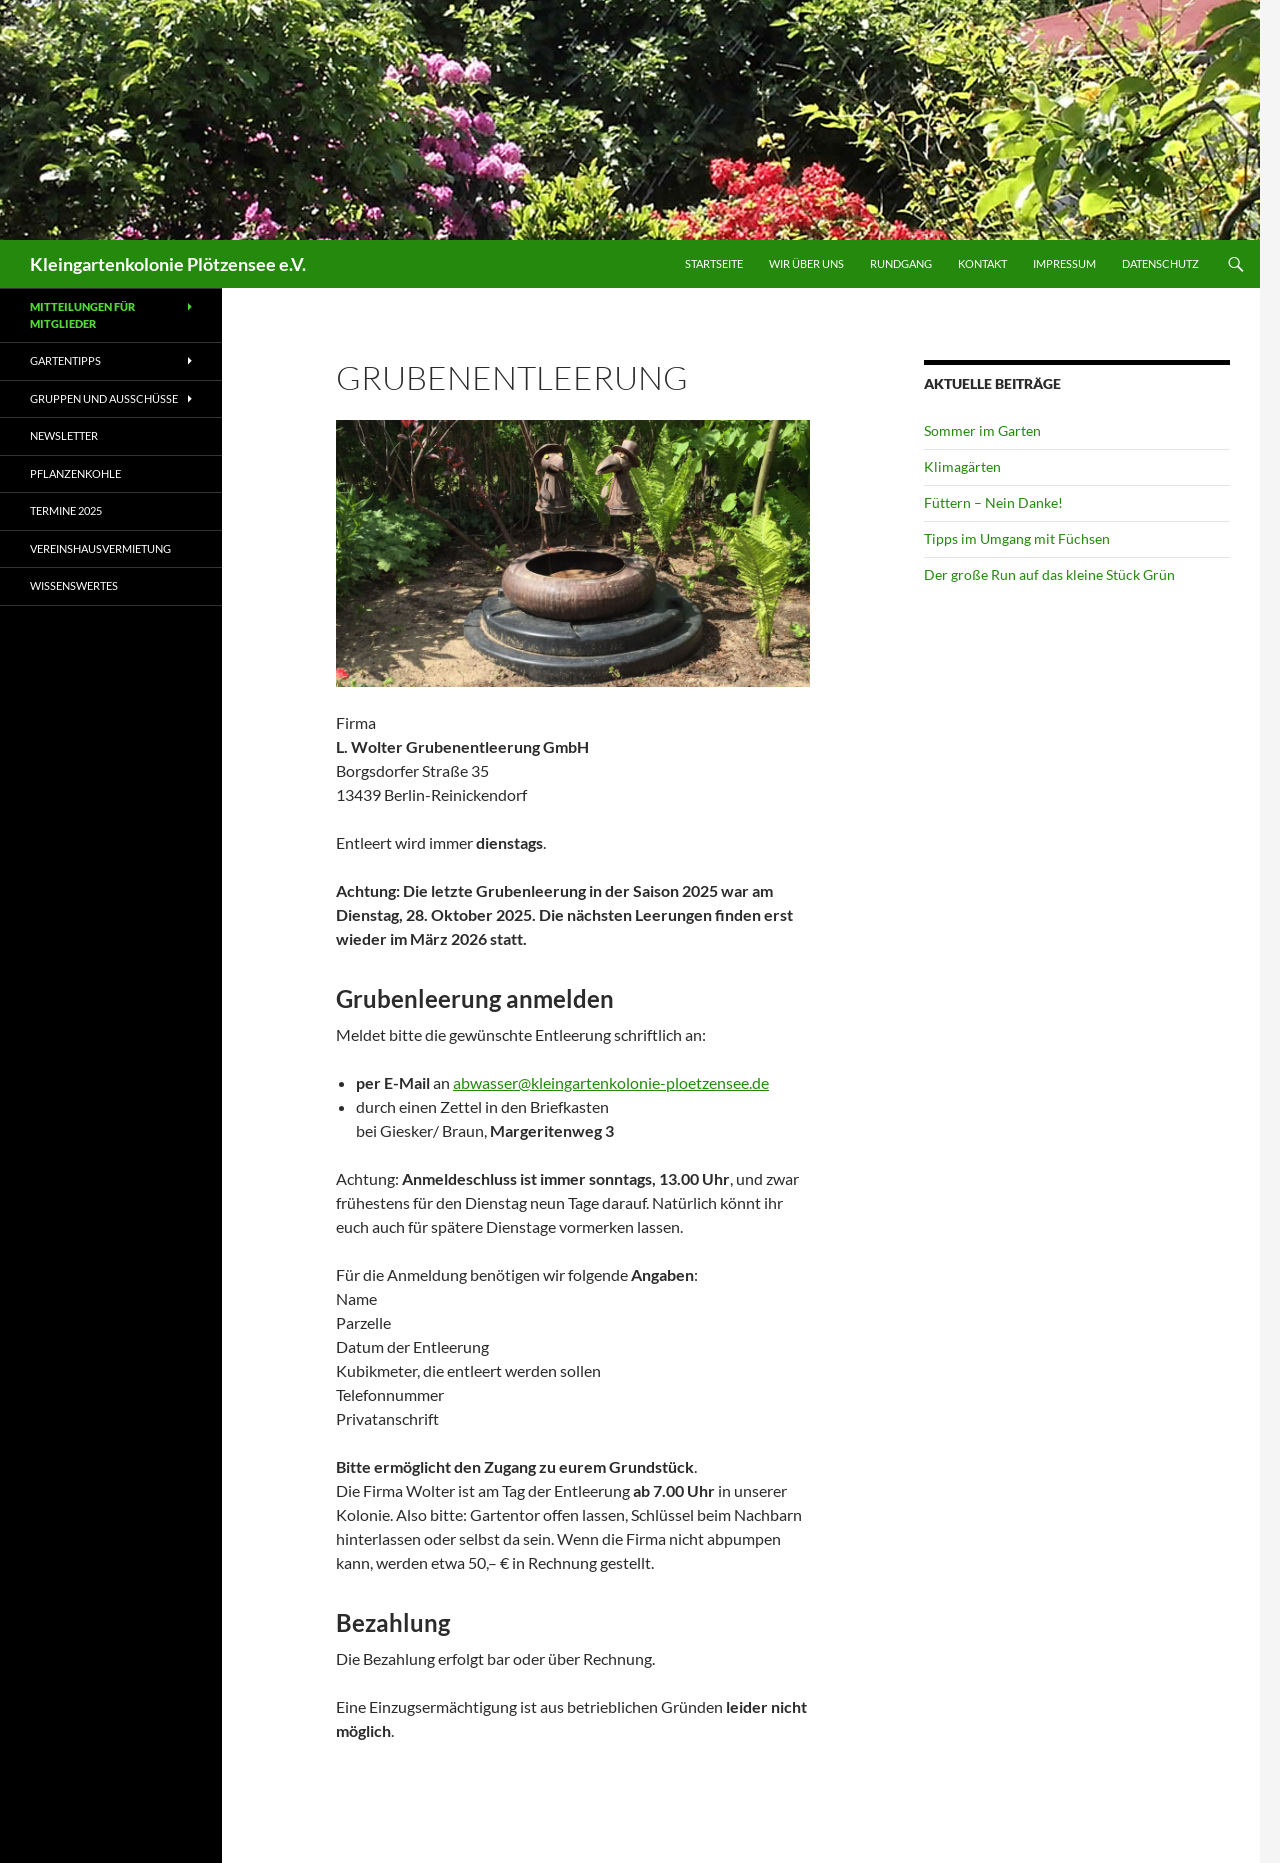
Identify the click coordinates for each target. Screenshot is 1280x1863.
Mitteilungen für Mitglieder (82, 315)
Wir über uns (806, 263)
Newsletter (64, 435)
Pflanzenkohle (75, 473)
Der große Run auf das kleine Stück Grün (1049, 574)
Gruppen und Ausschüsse (104, 398)
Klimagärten (962, 466)
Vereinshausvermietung (100, 548)
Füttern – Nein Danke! (993, 502)
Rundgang (901, 263)
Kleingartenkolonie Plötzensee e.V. (168, 264)
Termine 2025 (66, 510)
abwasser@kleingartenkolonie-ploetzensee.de (611, 1082)
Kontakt (982, 263)
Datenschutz (1160, 263)
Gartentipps (65, 360)
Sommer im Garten (982, 430)
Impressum (1064, 263)
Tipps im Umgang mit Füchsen (1017, 538)
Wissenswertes (74, 585)
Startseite (714, 263)
